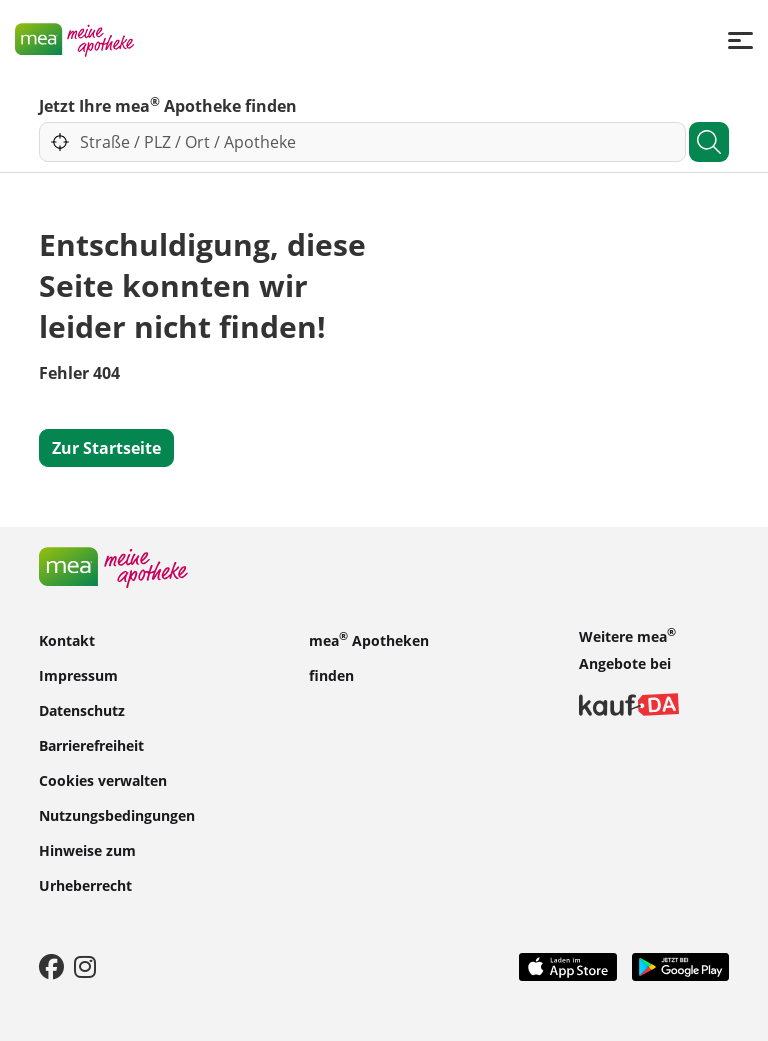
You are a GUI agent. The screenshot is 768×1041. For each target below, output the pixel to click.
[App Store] (568, 965)
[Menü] (740, 39)
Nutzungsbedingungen (117, 814)
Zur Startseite (106, 448)
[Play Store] (681, 965)
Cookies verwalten (103, 779)
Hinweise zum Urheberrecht (87, 867)
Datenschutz (82, 709)
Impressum (78, 674)
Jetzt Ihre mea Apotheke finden (168, 105)
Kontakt (67, 639)
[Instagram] (85, 966)
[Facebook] (51, 966)
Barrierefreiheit (91, 744)
